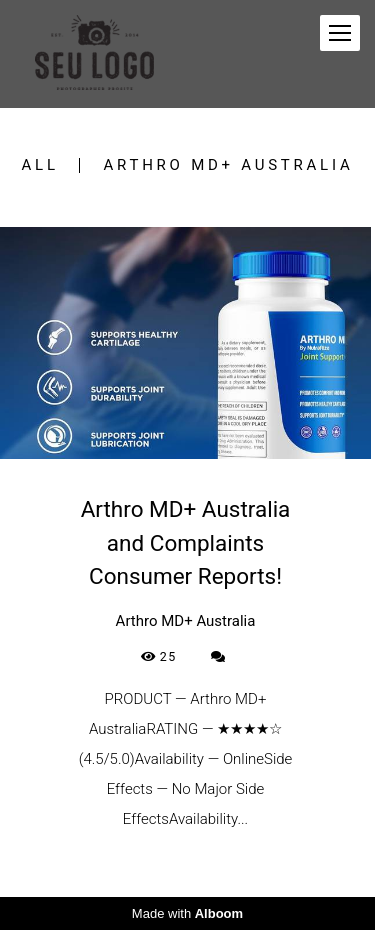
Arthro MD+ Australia (229, 165)
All (40, 165)
